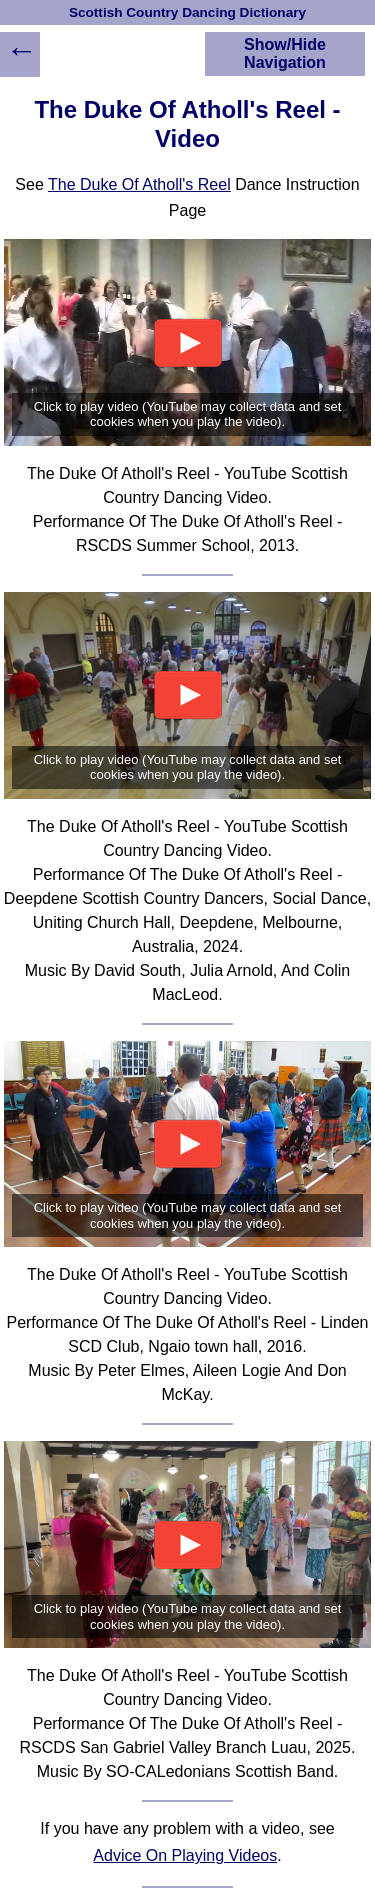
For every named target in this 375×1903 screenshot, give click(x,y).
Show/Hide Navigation (285, 53)
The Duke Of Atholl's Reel (139, 184)
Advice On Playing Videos (185, 1855)
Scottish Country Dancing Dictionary (187, 12)
